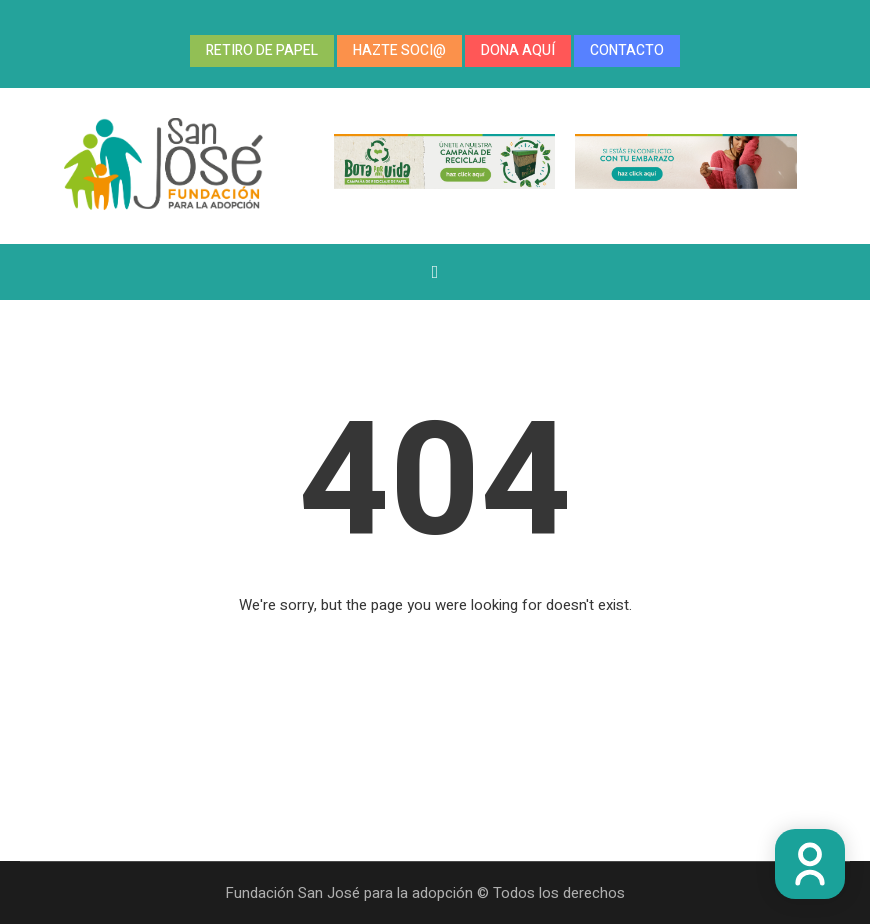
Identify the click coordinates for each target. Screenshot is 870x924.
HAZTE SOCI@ (399, 50)
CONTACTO (627, 50)
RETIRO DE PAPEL (262, 50)
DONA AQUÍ (518, 50)
